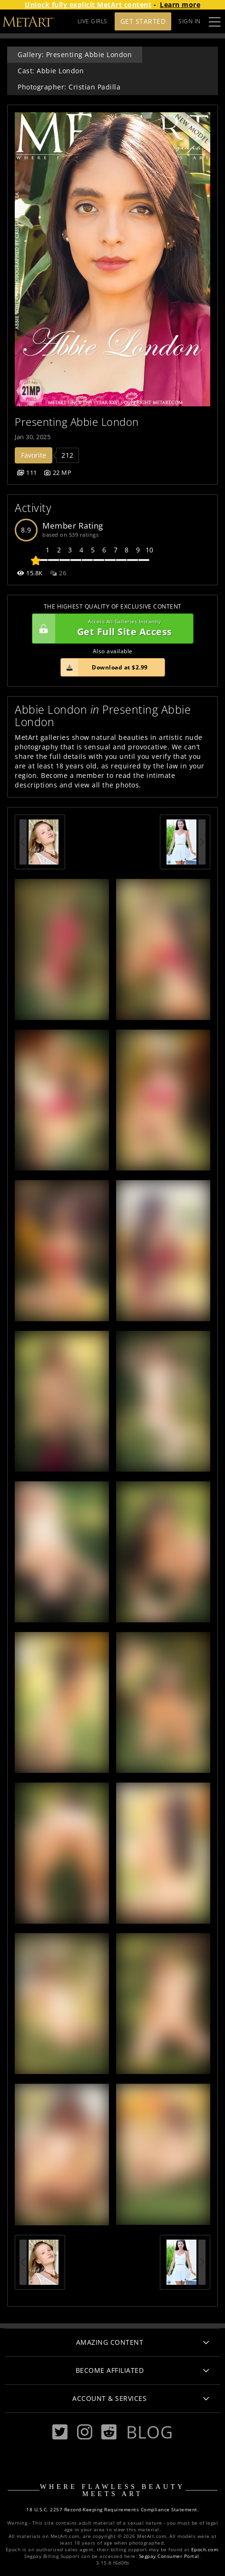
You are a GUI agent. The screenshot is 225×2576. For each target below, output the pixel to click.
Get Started (143, 21)
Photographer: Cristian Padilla (69, 86)
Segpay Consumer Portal (169, 2556)
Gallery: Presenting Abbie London (75, 54)
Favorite (33, 455)
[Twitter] (60, 2432)
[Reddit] (109, 2432)
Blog (149, 2432)
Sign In (189, 21)
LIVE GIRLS (93, 21)
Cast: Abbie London (51, 70)
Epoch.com (204, 2550)
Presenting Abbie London (77, 421)
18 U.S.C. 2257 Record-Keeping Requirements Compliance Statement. (112, 2510)
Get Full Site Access (110, 628)
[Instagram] (84, 2432)
